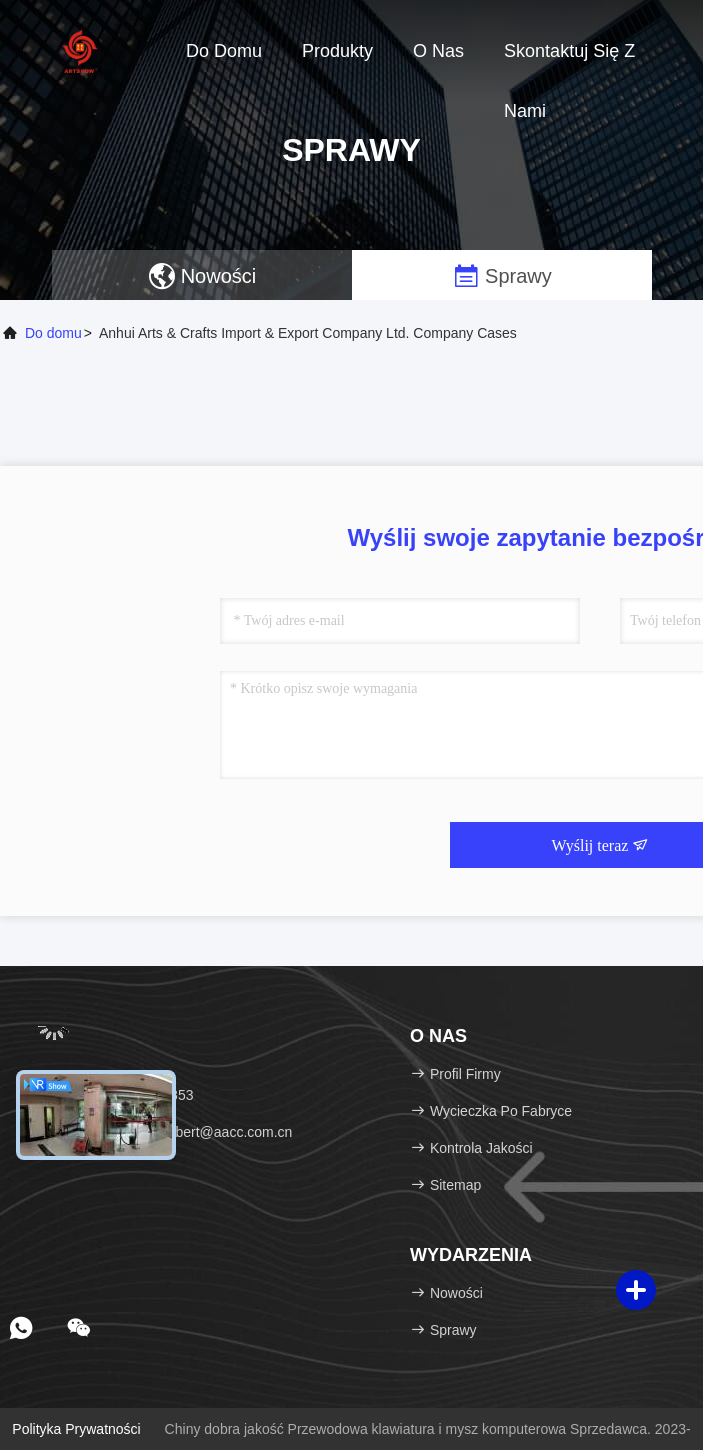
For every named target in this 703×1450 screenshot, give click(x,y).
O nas (438, 51)
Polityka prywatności (76, 1429)
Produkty (337, 51)
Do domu (224, 51)
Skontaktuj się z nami (569, 61)
